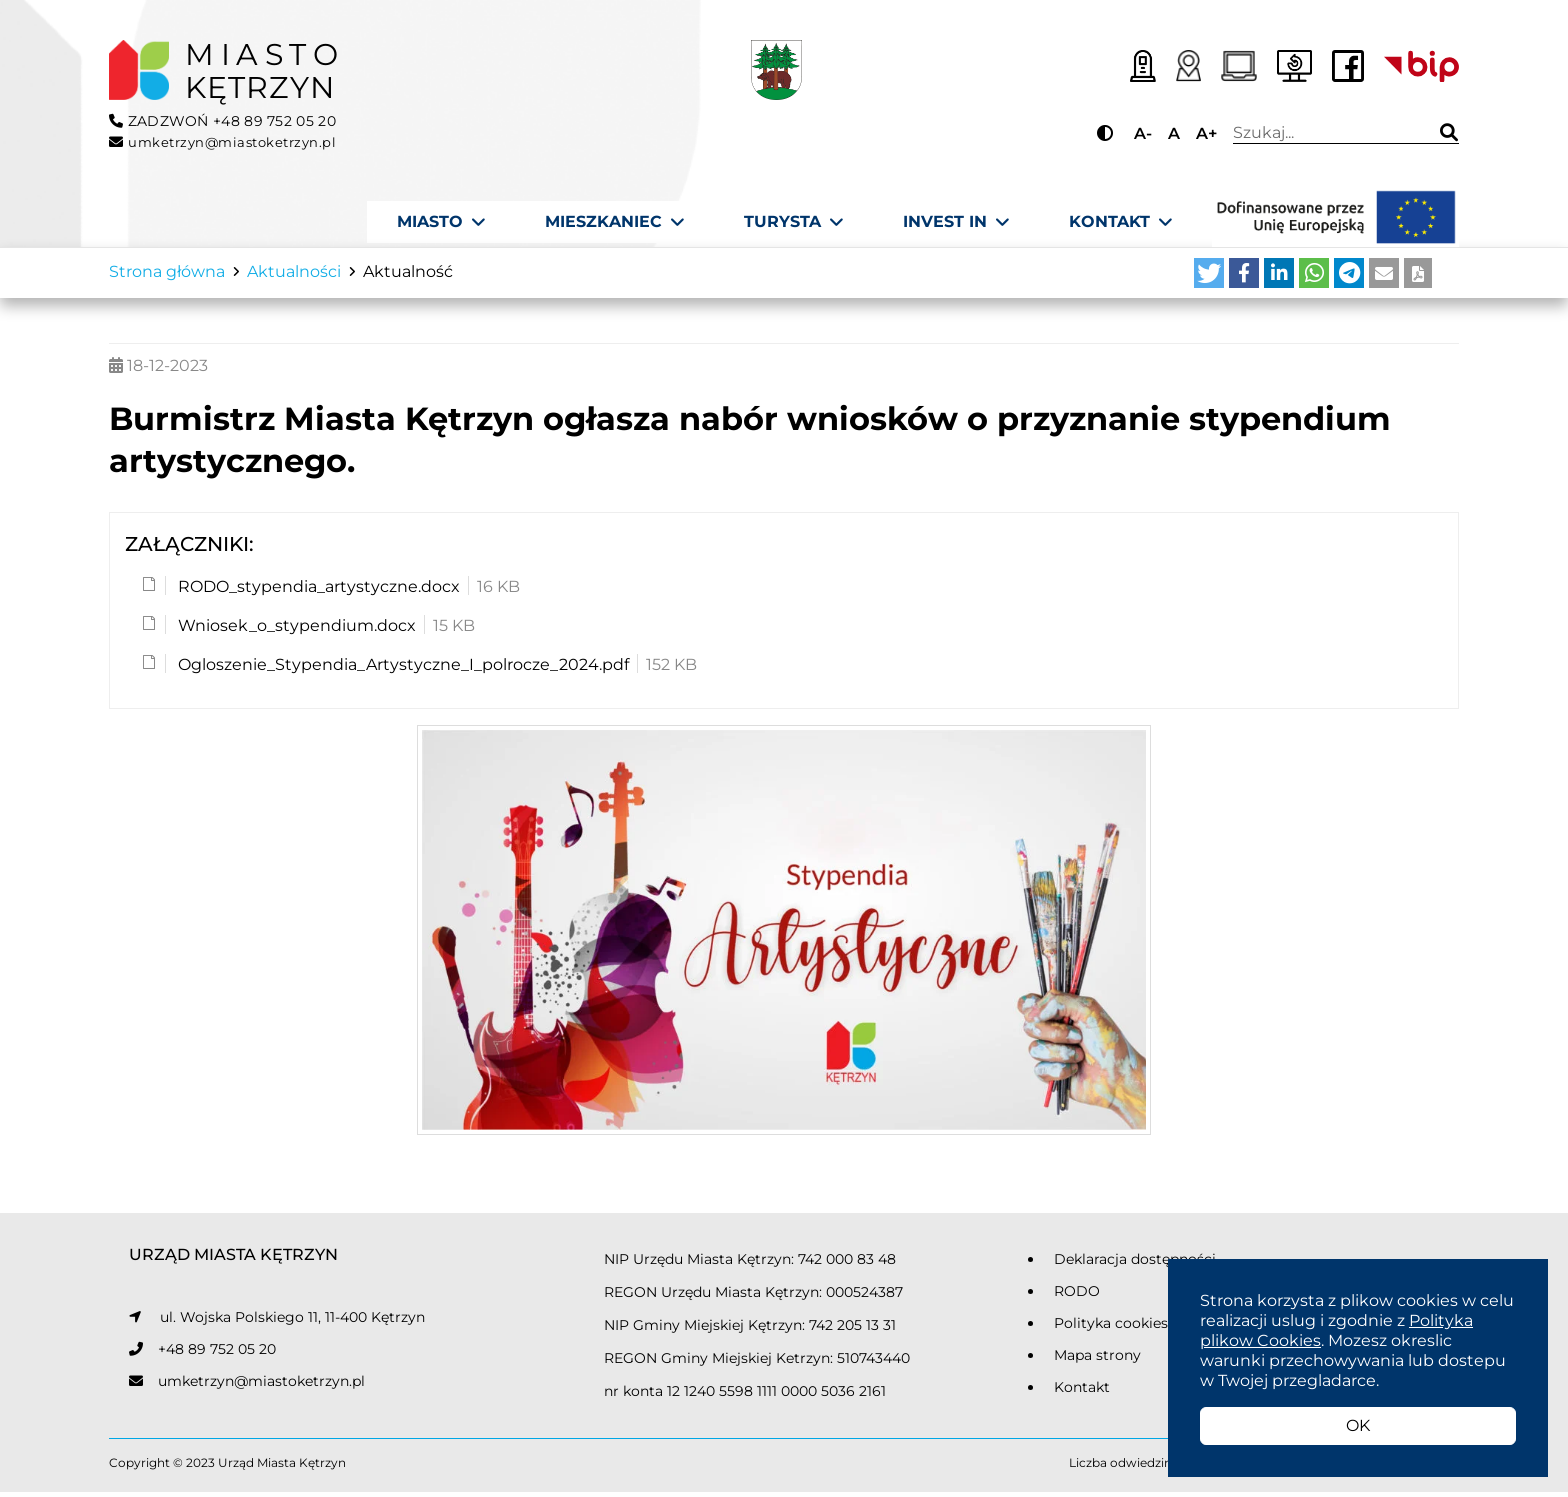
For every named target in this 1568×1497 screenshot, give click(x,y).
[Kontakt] (1120, 222)
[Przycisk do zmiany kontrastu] (1107, 133)
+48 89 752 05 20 (217, 1354)
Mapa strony (1097, 1360)
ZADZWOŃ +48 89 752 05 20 (222, 121)
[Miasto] (441, 222)
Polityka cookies (1111, 1328)
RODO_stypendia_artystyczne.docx (317, 592)
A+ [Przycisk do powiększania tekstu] (1206, 133)
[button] (1209, 279)
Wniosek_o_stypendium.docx (295, 631)
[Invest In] (956, 222)
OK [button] (1358, 1425)
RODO (1077, 1296)
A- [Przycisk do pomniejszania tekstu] (1143, 133)
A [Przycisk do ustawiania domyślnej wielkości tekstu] (1174, 133)
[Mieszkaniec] (614, 222)
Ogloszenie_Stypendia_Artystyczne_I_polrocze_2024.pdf (401, 670)
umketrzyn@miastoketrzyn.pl (261, 1386)
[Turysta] (793, 222)
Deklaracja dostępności (1135, 1264)
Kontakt (1082, 1392)
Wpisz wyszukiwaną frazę (1324, 133)
